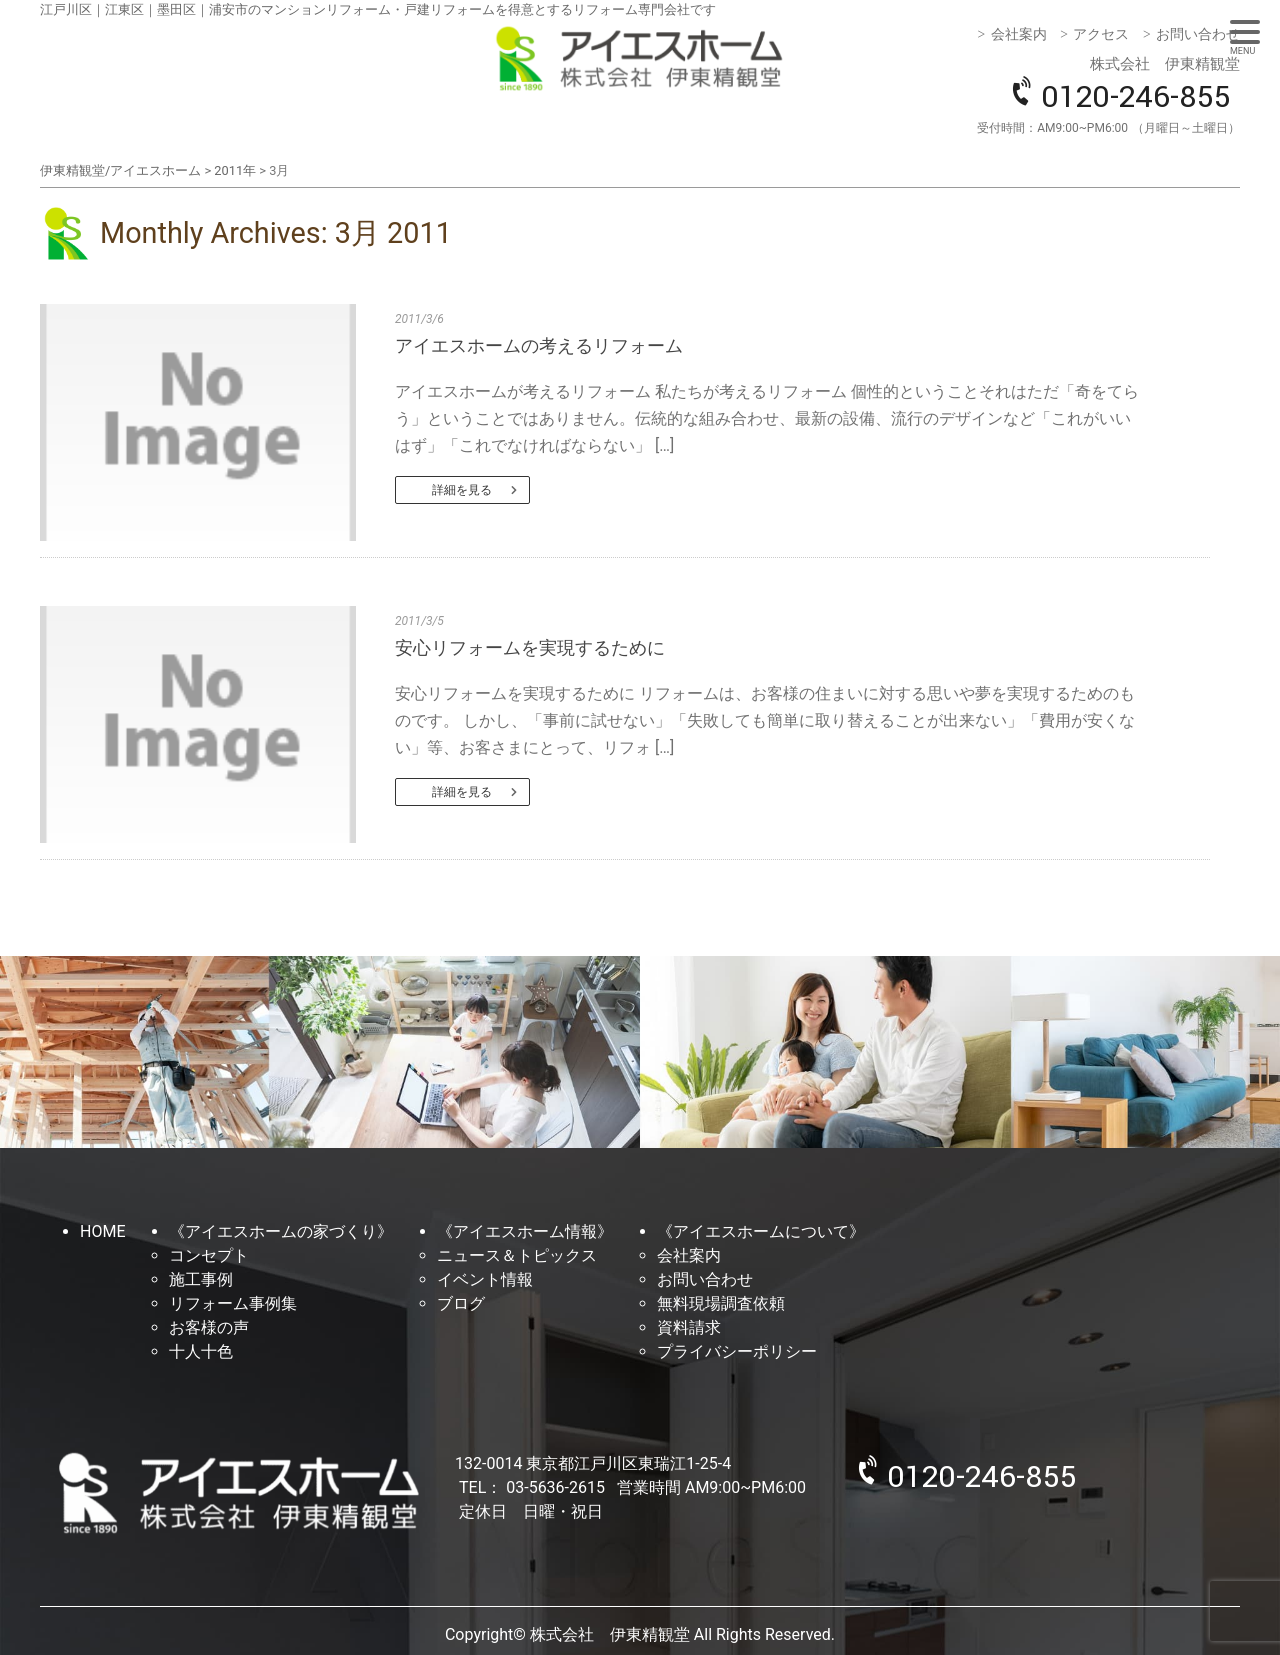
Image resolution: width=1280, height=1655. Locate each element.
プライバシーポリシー (737, 1351)
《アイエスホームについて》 (761, 1231)
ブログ (461, 1303)
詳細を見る (462, 490)
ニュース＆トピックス (517, 1255)
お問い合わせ (1198, 34)
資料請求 (689, 1327)
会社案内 (1019, 34)
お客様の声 (209, 1327)
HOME (102, 1231)
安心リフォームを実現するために (530, 648)
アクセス (1101, 34)
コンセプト (209, 1255)
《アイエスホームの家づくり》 (281, 1231)
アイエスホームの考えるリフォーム (539, 346)
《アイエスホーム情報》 (525, 1231)
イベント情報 (485, 1279)
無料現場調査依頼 (721, 1303)
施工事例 (201, 1279)
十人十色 (201, 1351)
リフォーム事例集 (233, 1303)
